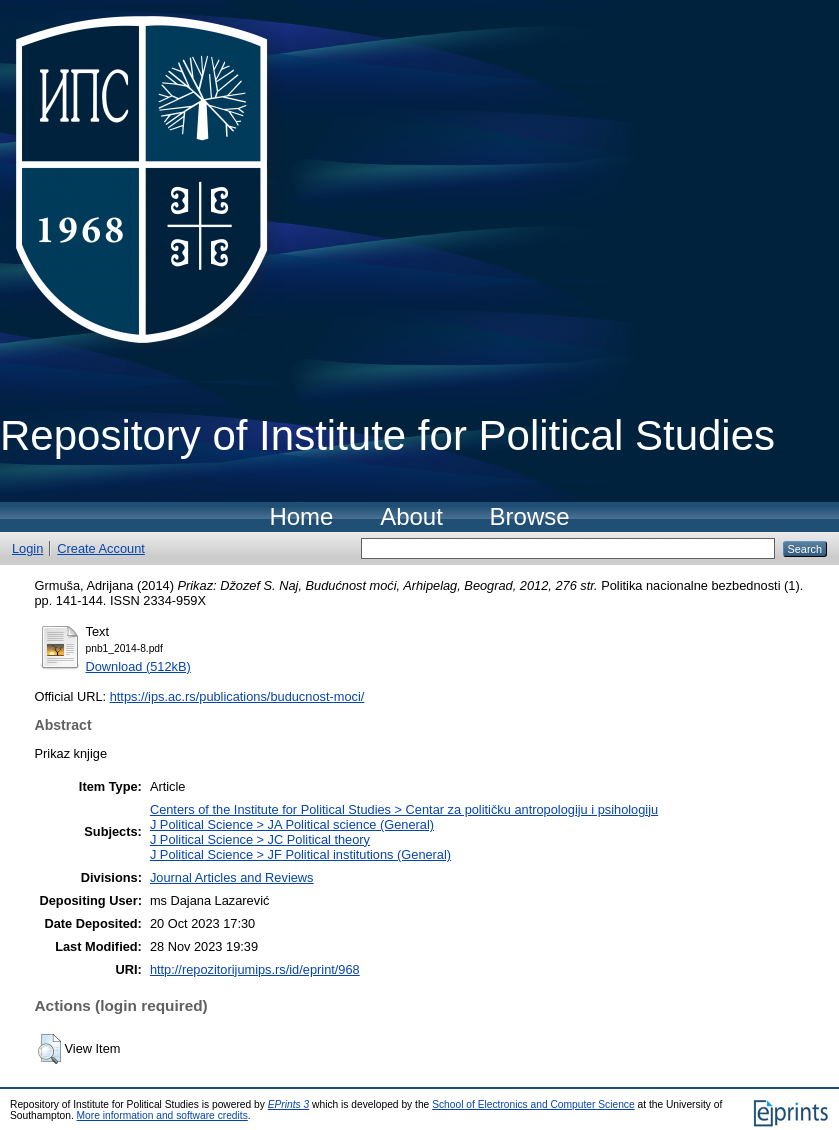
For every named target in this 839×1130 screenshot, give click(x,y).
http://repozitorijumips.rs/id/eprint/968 (255, 969)
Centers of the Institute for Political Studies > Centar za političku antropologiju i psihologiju (404, 809)
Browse (530, 516)
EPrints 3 (289, 1104)
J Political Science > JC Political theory (260, 839)
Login (27, 548)
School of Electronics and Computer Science (533, 1104)
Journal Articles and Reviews (232, 877)
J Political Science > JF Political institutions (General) (300, 854)
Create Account (101, 548)
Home (301, 516)
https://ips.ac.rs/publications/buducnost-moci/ (237, 696)
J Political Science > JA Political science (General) (292, 824)
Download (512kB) (138, 666)
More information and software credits (162, 1115)
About (411, 516)
